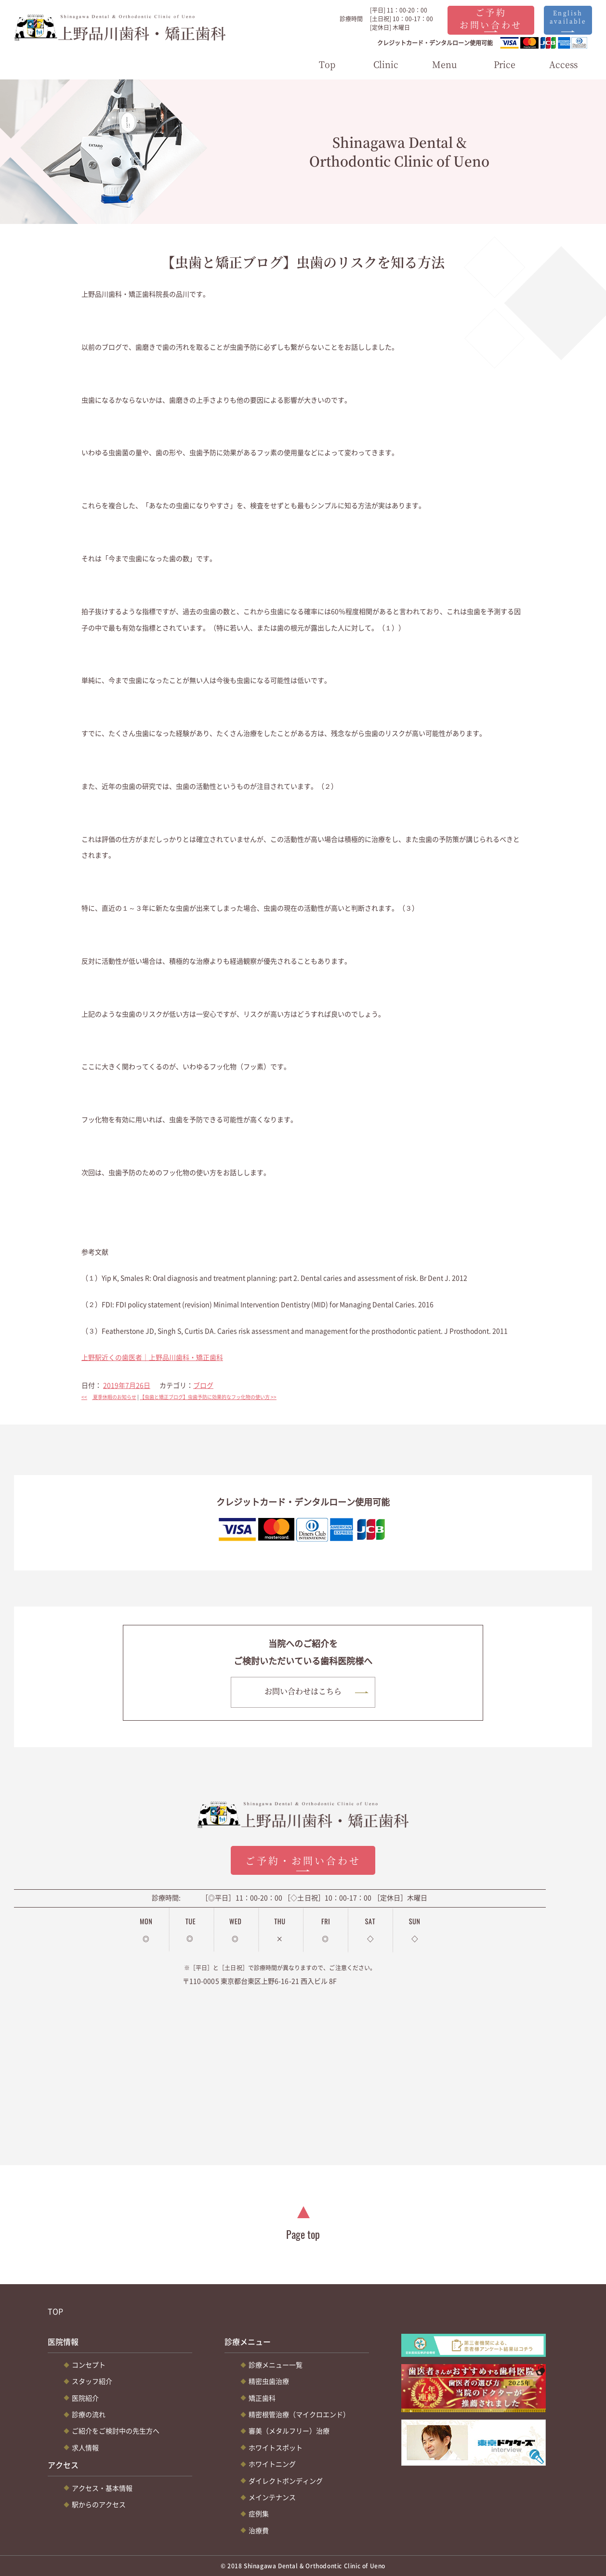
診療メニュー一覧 (276, 2364)
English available (568, 17)
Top (327, 64)
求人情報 (85, 2447)
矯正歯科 (262, 2398)
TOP (55, 2311)
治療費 (259, 2530)
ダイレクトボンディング (286, 2480)
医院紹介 (85, 2398)
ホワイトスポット (276, 2447)
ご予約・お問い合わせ (303, 1861)
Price (504, 64)
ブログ (203, 1385)
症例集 (259, 2513)
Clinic (385, 64)
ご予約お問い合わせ (491, 18)
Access (563, 64)
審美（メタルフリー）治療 (289, 2430)
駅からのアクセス (99, 2504)
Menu (444, 64)
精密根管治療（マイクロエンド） (299, 2414)
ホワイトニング (272, 2464)
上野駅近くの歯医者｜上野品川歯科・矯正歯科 (152, 1357)
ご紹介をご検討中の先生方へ (115, 2430)
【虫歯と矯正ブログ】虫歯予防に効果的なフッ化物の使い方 (210, 1396)
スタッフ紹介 (92, 2381)
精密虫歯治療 (269, 2381)
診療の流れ (88, 2414)
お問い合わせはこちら (303, 1691)
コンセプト (88, 2364)
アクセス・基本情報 (102, 2488)
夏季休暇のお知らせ (108, 1396)
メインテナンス (272, 2497)
